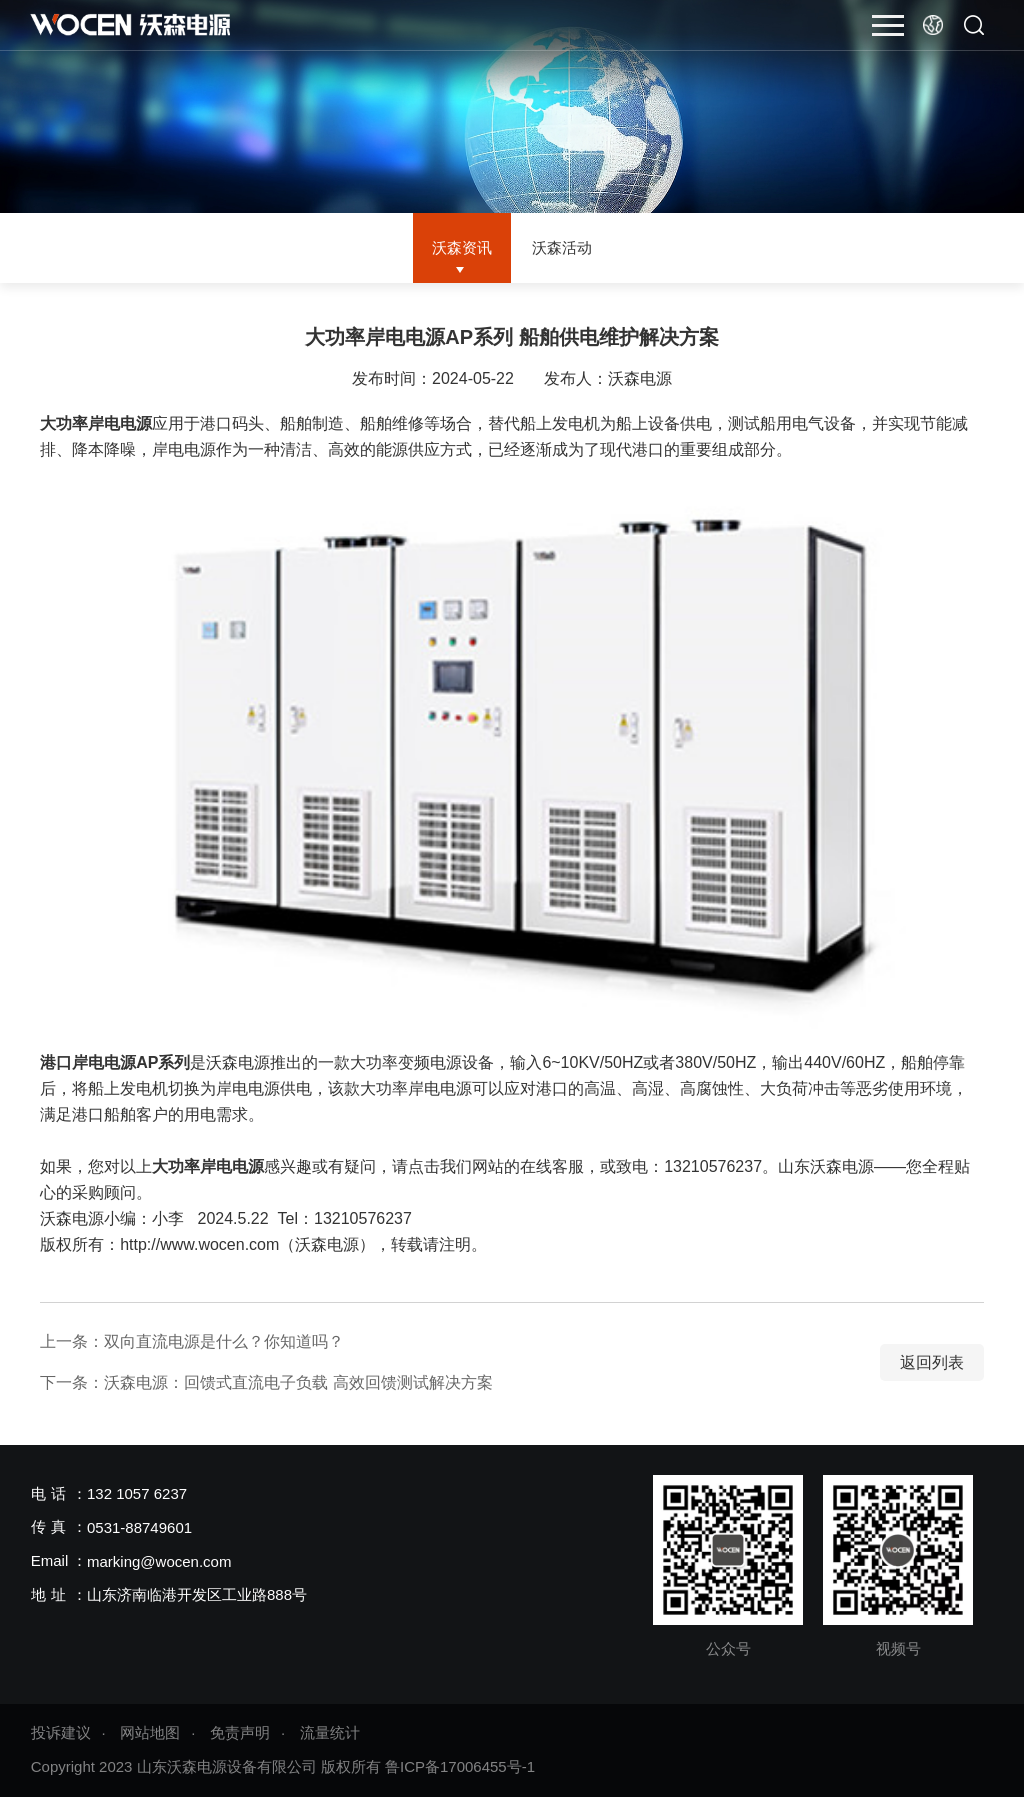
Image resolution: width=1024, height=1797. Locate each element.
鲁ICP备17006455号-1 (460, 1766)
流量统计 (330, 1732)
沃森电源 (640, 378)
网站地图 (150, 1732)
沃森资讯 (459, 247)
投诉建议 (61, 1732)
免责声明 (240, 1732)
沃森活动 (565, 247)
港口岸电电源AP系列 (115, 1062)
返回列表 (932, 1362)
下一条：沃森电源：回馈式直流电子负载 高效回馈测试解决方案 (266, 1382)
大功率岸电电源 (96, 423)
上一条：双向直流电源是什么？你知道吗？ (192, 1341)
